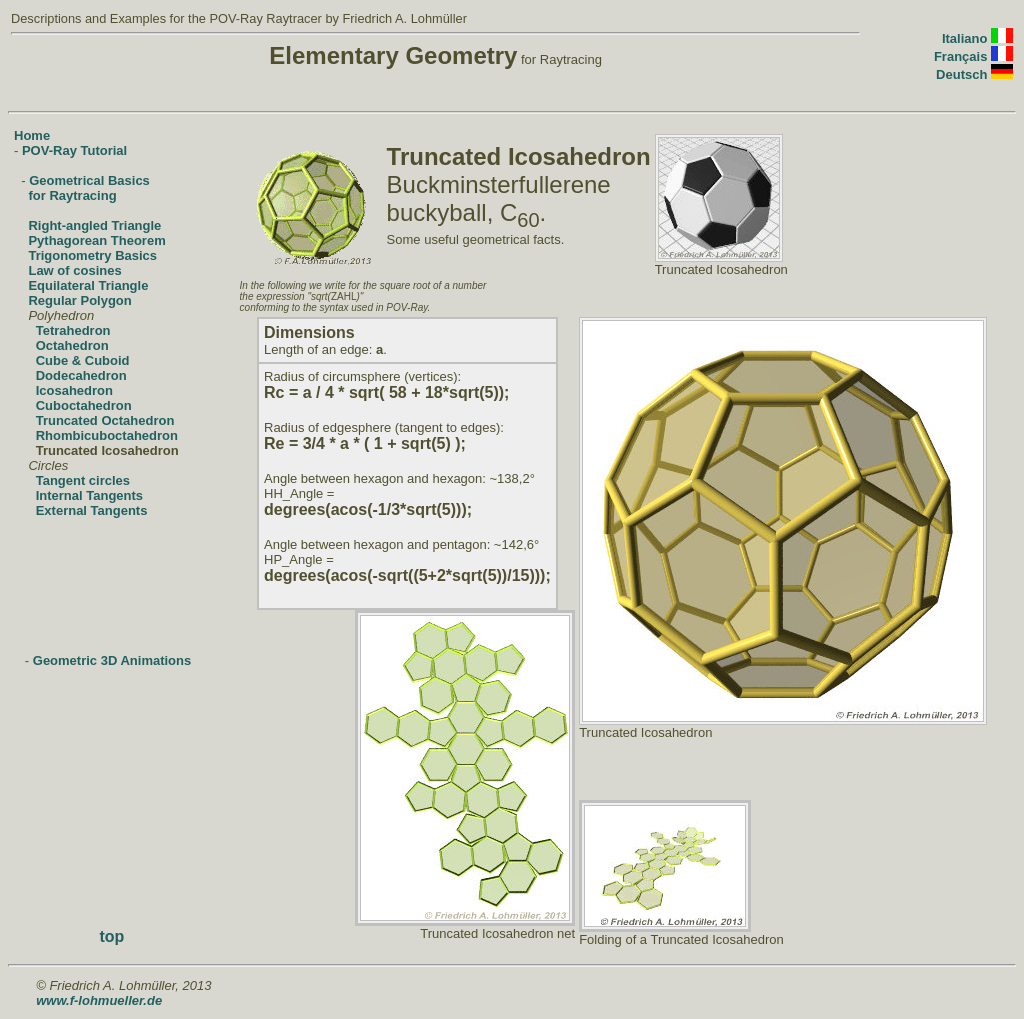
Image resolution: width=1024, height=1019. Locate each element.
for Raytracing (72, 195)
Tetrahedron (73, 330)
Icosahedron (74, 390)
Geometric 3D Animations (112, 660)
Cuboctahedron (84, 405)
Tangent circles (83, 480)
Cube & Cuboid (83, 360)
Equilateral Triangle (88, 285)
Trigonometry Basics (92, 255)
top (111, 936)
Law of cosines (74, 270)
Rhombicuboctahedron (107, 435)
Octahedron (72, 345)
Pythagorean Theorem (96, 240)
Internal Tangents (89, 495)
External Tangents (92, 510)
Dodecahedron (81, 375)
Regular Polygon (79, 300)
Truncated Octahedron (105, 420)
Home (32, 135)
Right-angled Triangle (94, 225)
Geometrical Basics (89, 180)
